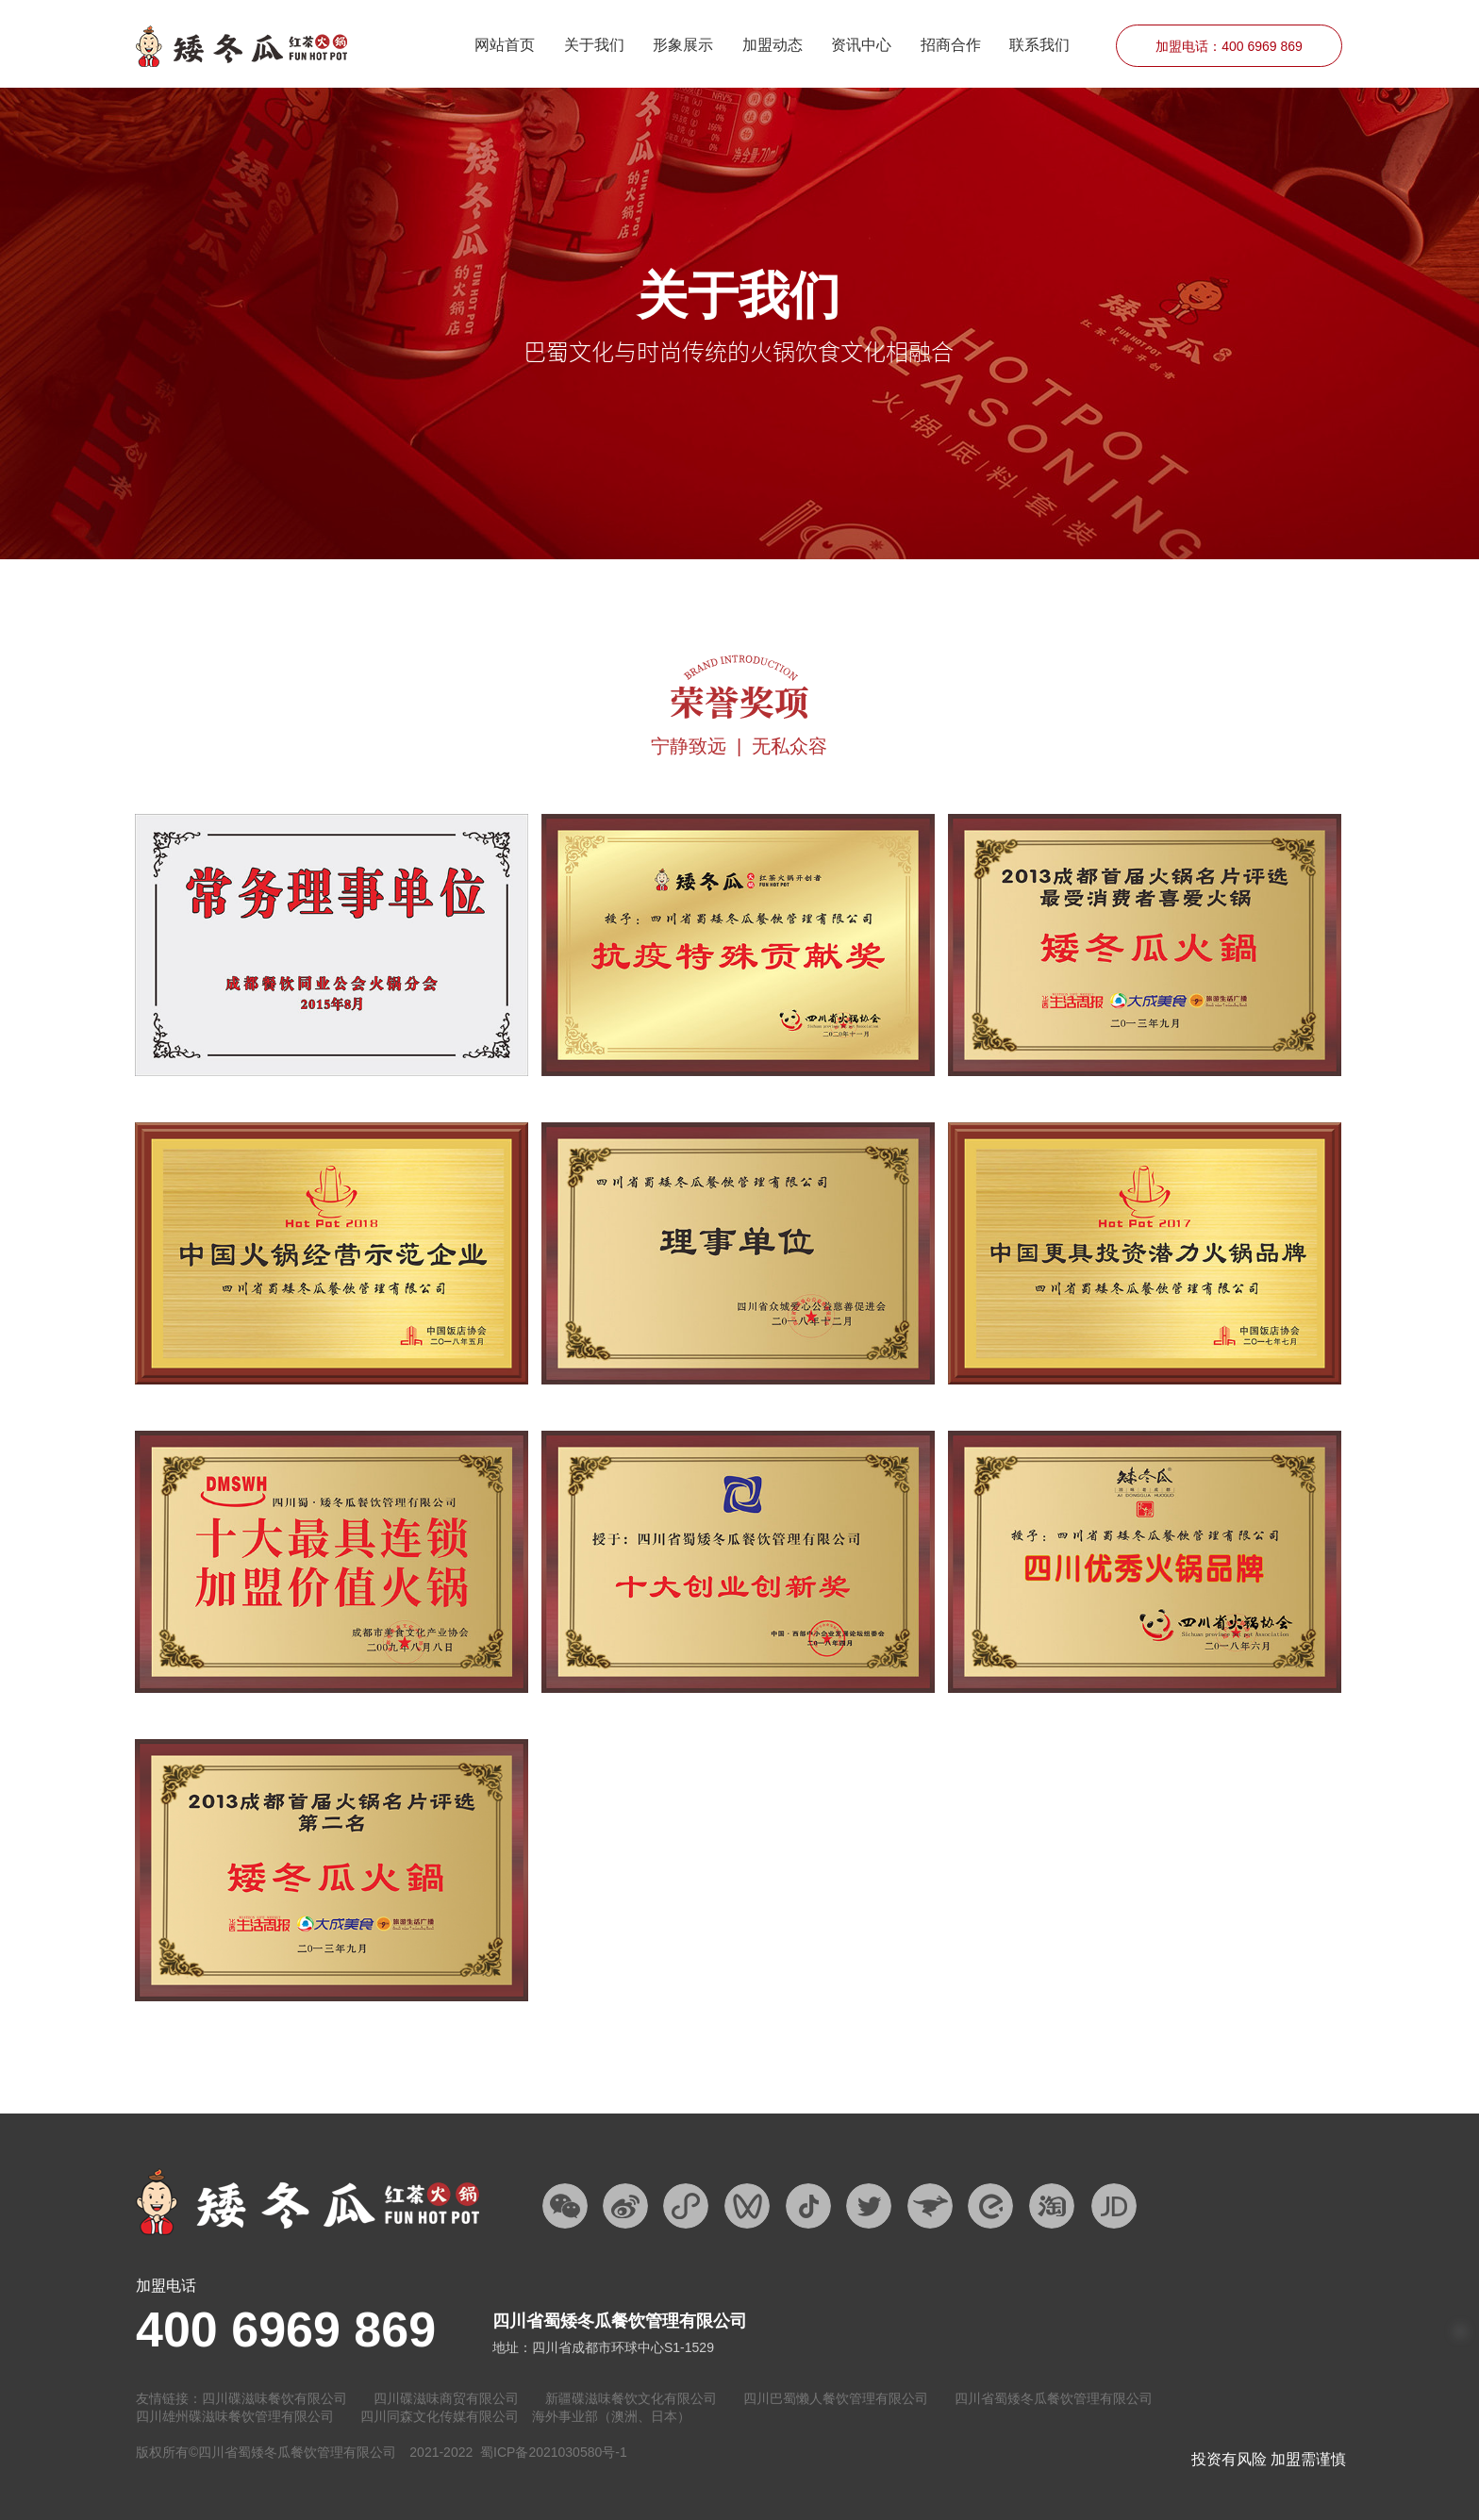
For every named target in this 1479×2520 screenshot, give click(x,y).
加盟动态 (772, 45)
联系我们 (1039, 45)
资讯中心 (861, 45)
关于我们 (594, 45)
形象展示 (683, 45)
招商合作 (951, 45)
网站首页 (504, 45)
